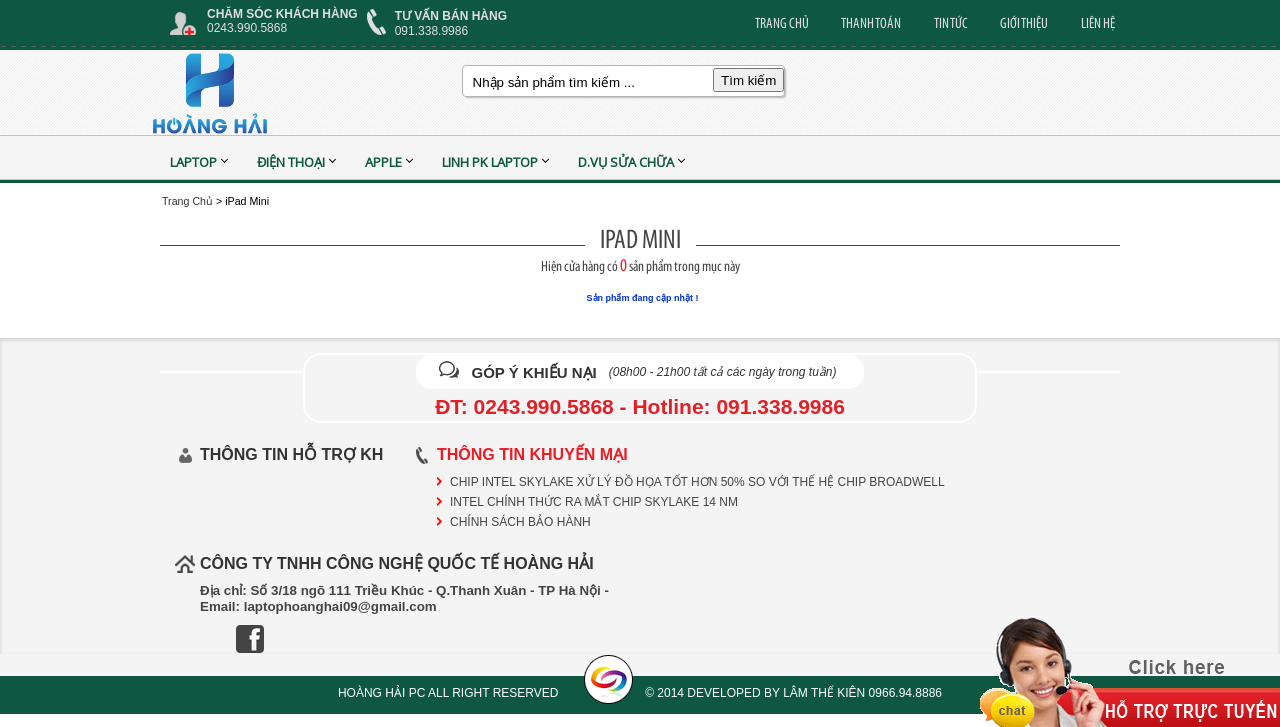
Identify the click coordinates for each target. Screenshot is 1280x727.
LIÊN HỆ (1098, 23)
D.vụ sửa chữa (626, 162)
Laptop (193, 162)
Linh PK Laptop (490, 162)
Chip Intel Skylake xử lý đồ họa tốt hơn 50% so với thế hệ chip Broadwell (697, 482)
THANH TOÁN (871, 23)
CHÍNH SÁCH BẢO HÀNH (520, 522)
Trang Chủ (187, 201)
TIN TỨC (951, 23)
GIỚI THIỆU (1024, 23)
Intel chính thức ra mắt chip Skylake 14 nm (594, 502)
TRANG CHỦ (782, 23)
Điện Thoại (291, 162)
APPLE (383, 162)
